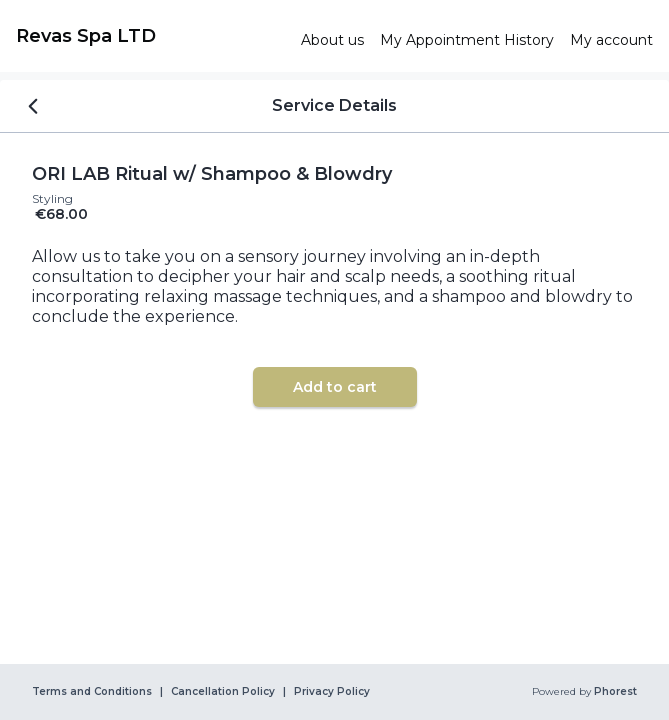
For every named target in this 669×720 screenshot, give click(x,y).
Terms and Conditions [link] (92, 692)
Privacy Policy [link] (332, 692)
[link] (150, 36)
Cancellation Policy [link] (223, 692)
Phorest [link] (614, 692)
